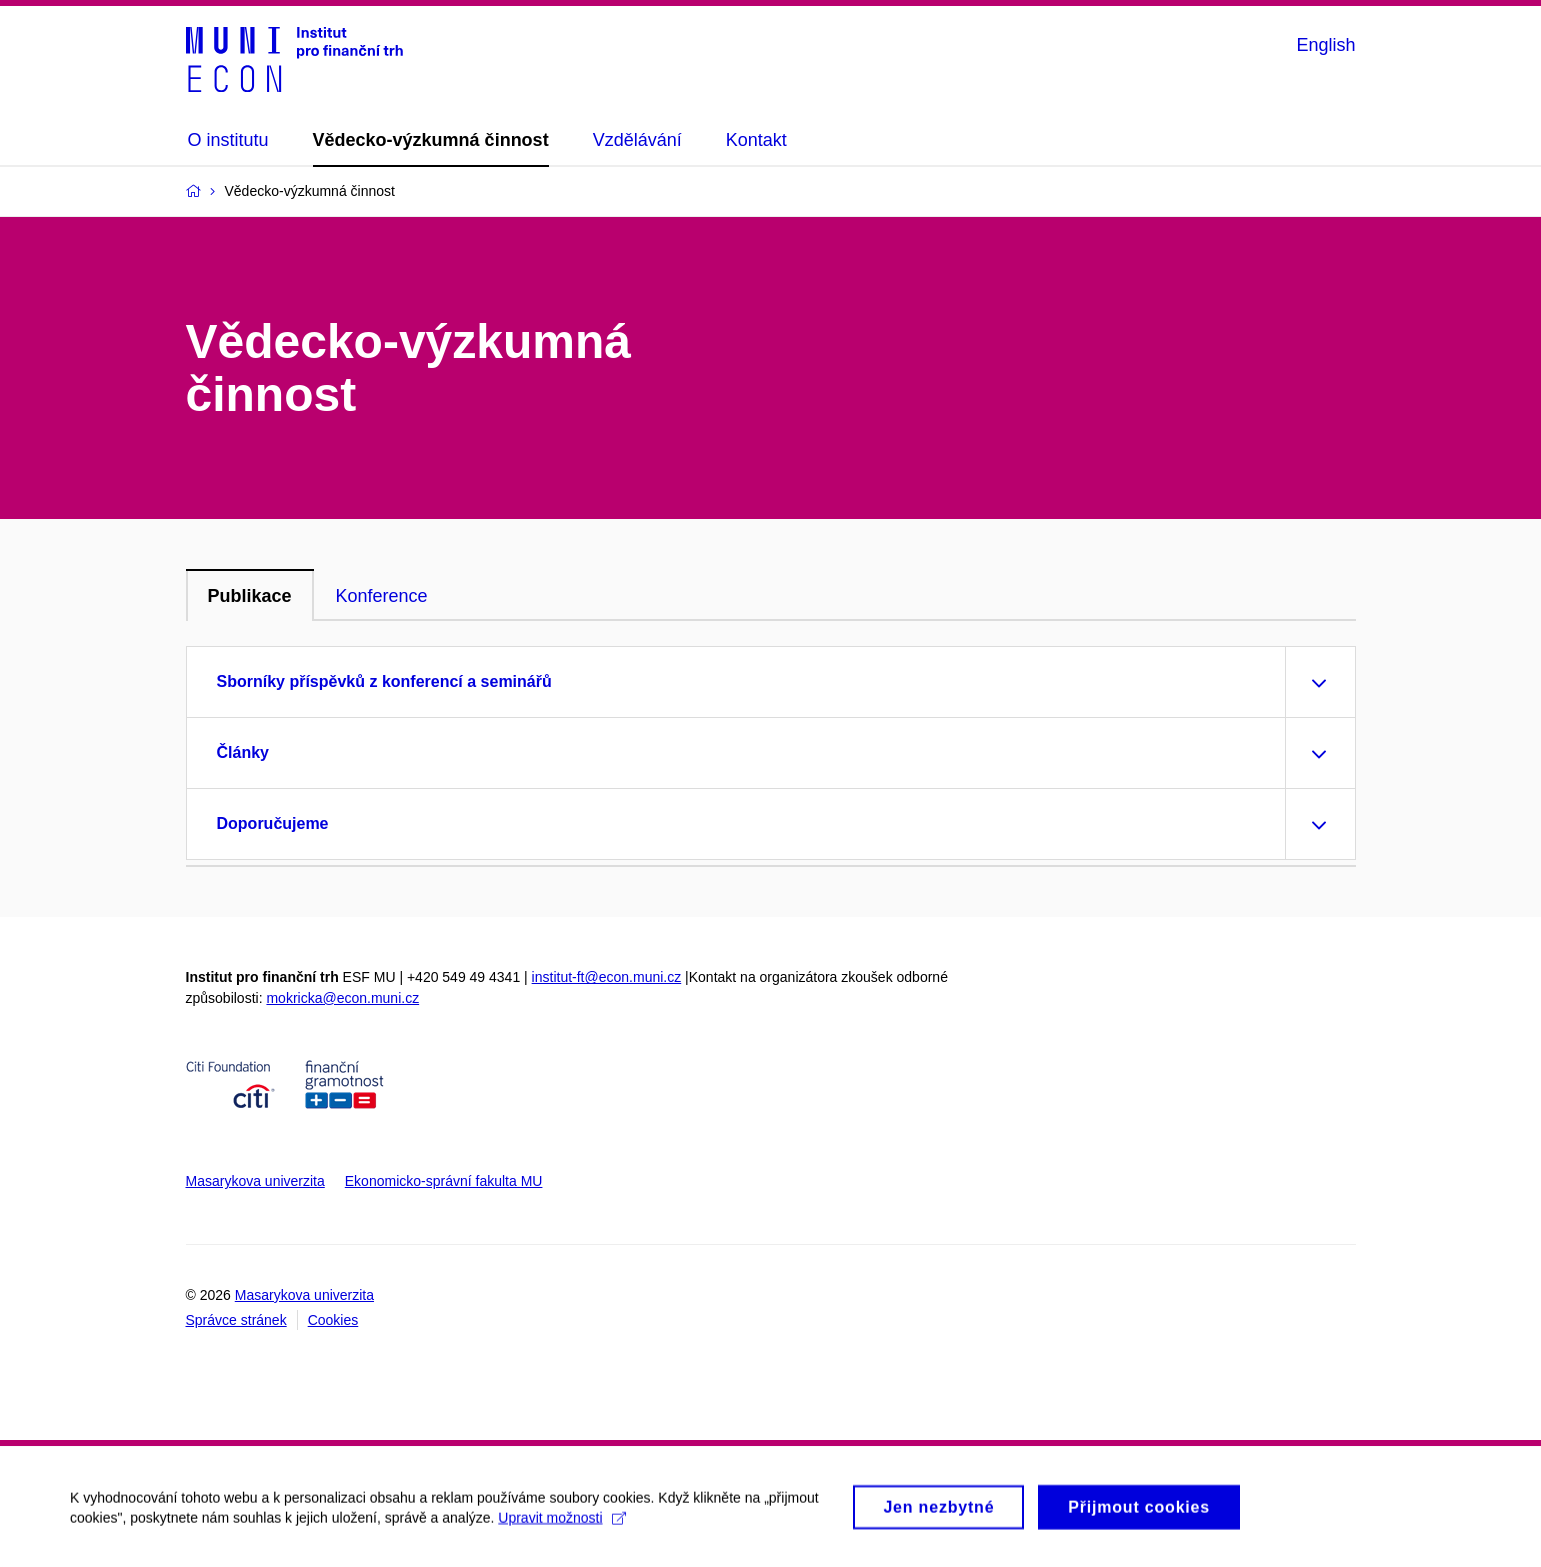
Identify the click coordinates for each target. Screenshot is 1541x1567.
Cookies (333, 1320)
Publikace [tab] (250, 596)
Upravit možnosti (561, 1524)
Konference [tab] (382, 596)
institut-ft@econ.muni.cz (607, 977)
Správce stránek (236, 1320)
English (1325, 45)
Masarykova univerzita (255, 1181)
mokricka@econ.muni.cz (342, 998)
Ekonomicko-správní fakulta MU (444, 1181)
